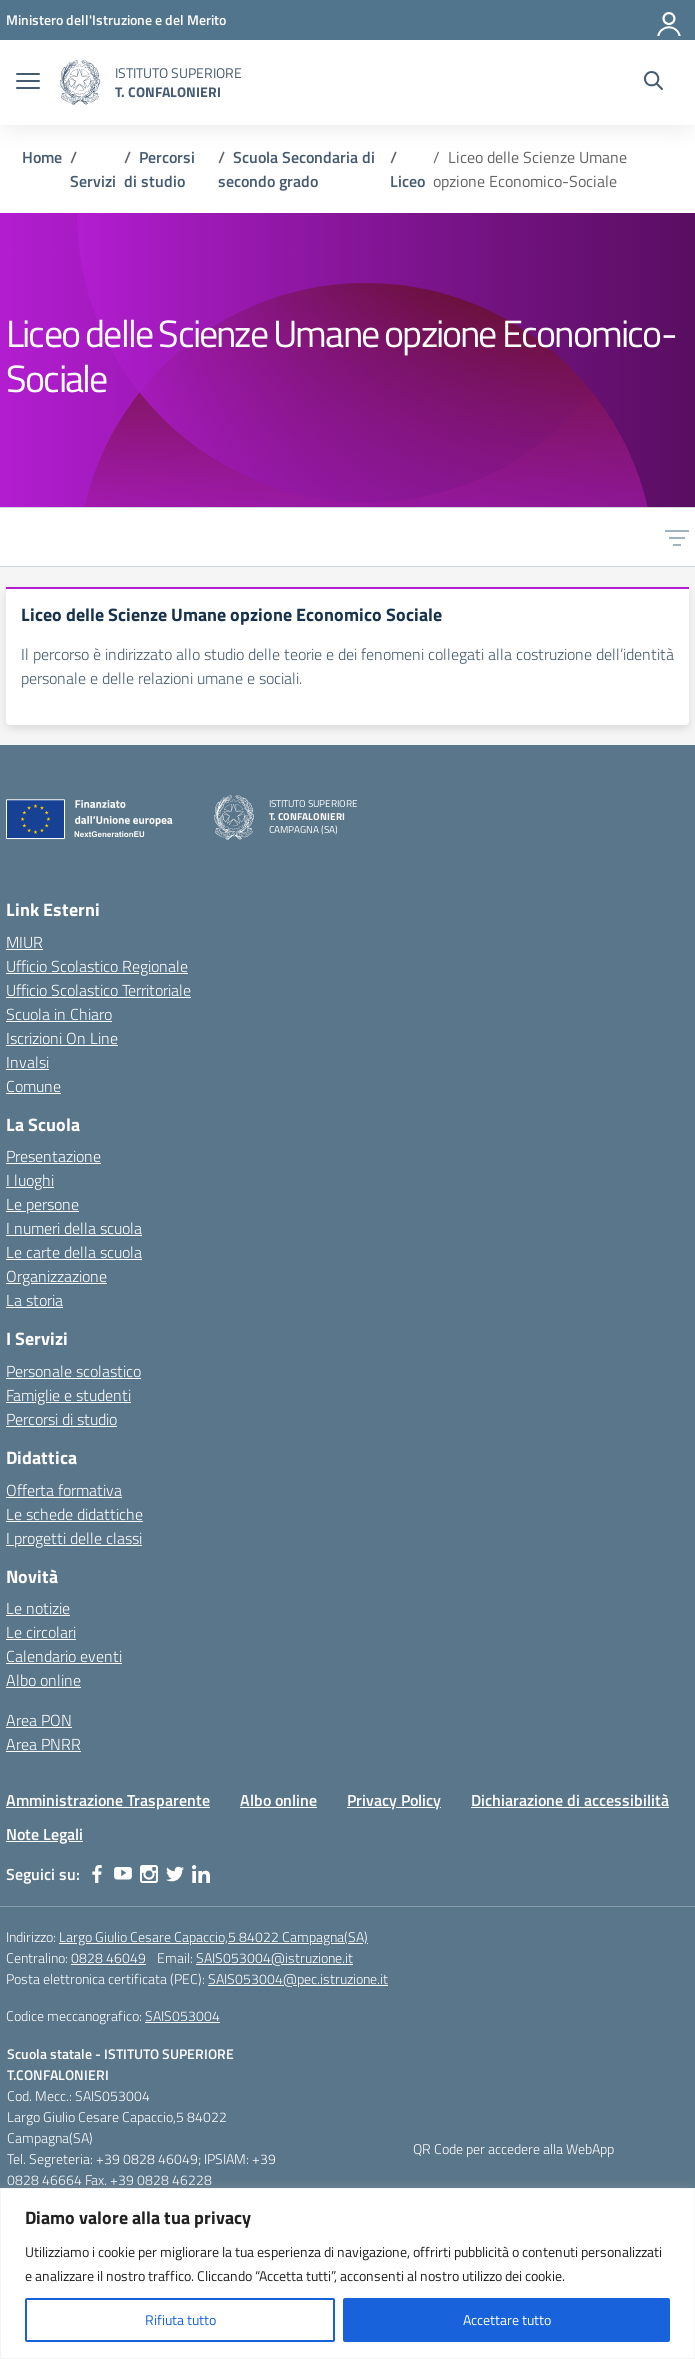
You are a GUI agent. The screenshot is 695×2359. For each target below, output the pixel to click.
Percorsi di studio (61, 1419)
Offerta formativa (64, 1490)
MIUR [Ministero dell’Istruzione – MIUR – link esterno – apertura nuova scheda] (24, 942)
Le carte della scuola (74, 1252)
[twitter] (175, 1874)
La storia (34, 1300)
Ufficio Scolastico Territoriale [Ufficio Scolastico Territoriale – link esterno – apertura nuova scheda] (98, 990)
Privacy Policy (394, 1800)
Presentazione (53, 1156)
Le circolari (41, 1632)
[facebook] (97, 1874)
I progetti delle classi (74, 1538)
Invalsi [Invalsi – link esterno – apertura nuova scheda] (27, 1062)
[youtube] (123, 1874)
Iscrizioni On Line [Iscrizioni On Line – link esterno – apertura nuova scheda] (62, 1038)
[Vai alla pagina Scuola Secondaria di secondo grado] (296, 169)
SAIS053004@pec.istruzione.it (298, 1978)
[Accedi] (670, 20)
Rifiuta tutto (180, 2319)
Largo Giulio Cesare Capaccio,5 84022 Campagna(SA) (213, 1936)
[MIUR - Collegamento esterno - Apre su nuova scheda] (116, 19)
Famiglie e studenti (68, 1395)
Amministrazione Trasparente (108, 1800)
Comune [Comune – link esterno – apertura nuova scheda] (33, 1086)
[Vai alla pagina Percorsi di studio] (159, 169)
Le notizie (38, 1608)
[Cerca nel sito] (653, 83)
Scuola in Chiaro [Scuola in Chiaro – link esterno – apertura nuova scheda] (59, 1014)
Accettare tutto (507, 2319)
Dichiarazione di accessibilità (570, 1800)
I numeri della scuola (74, 1228)
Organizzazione (56, 1276)
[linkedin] (201, 1874)
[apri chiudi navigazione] (28, 83)
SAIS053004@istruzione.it (274, 1957)
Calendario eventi (64, 1656)
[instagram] (149, 1874)
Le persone (42, 1204)
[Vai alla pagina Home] (42, 157)
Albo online (43, 1680)
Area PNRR (43, 1744)
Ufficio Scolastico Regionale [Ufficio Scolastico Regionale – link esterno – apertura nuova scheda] (97, 966)
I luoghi (30, 1180)
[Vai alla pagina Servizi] (93, 181)
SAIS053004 (182, 2015)
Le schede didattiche (74, 1514)
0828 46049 (108, 1957)
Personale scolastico (73, 1371)
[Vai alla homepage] (80, 82)
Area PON (39, 1720)
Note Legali (44, 1834)
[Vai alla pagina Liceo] (407, 181)
